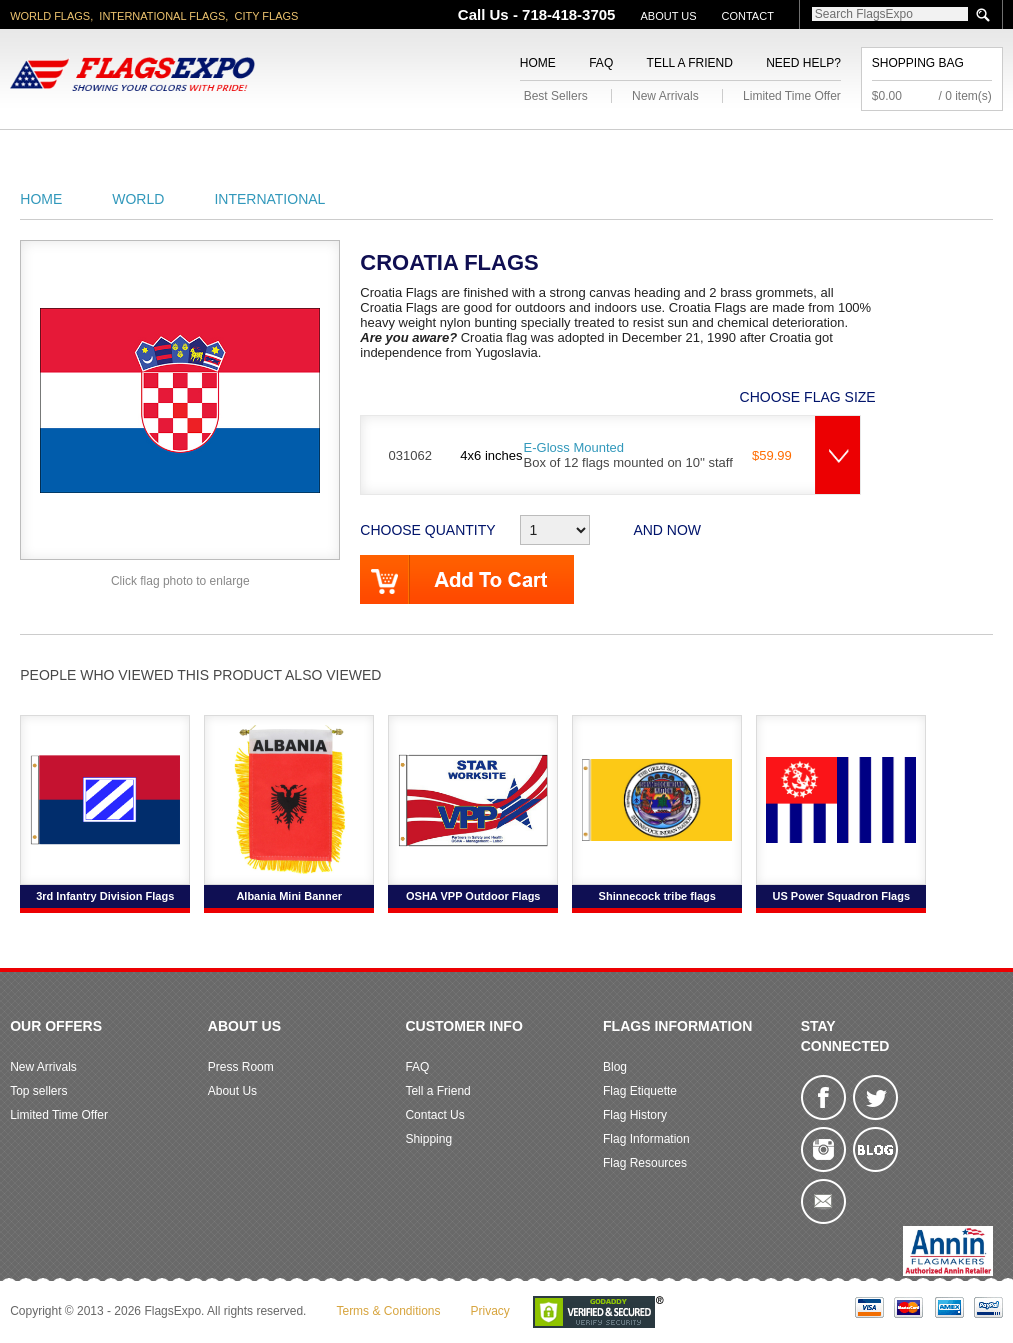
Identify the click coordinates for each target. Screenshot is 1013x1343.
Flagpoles (496, 153)
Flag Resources (645, 1163)
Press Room (241, 1067)
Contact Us (434, 1115)
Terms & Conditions (388, 1311)
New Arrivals (665, 96)
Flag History (635, 1115)
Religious (397, 153)
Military (307, 153)
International (269, 199)
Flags (659, 153)
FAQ (601, 63)
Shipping (428, 1139)
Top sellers (38, 1091)
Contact (748, 16)
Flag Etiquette (640, 1091)
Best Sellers (556, 96)
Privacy (490, 1311)
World (228, 153)
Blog (615, 1067)
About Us (668, 16)
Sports (586, 153)
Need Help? (803, 63)
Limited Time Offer (792, 96)
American (47, 153)
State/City (143, 153)
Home (538, 63)
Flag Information (646, 1139)
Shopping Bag (918, 63)
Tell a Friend (690, 63)
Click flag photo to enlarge (180, 581)
